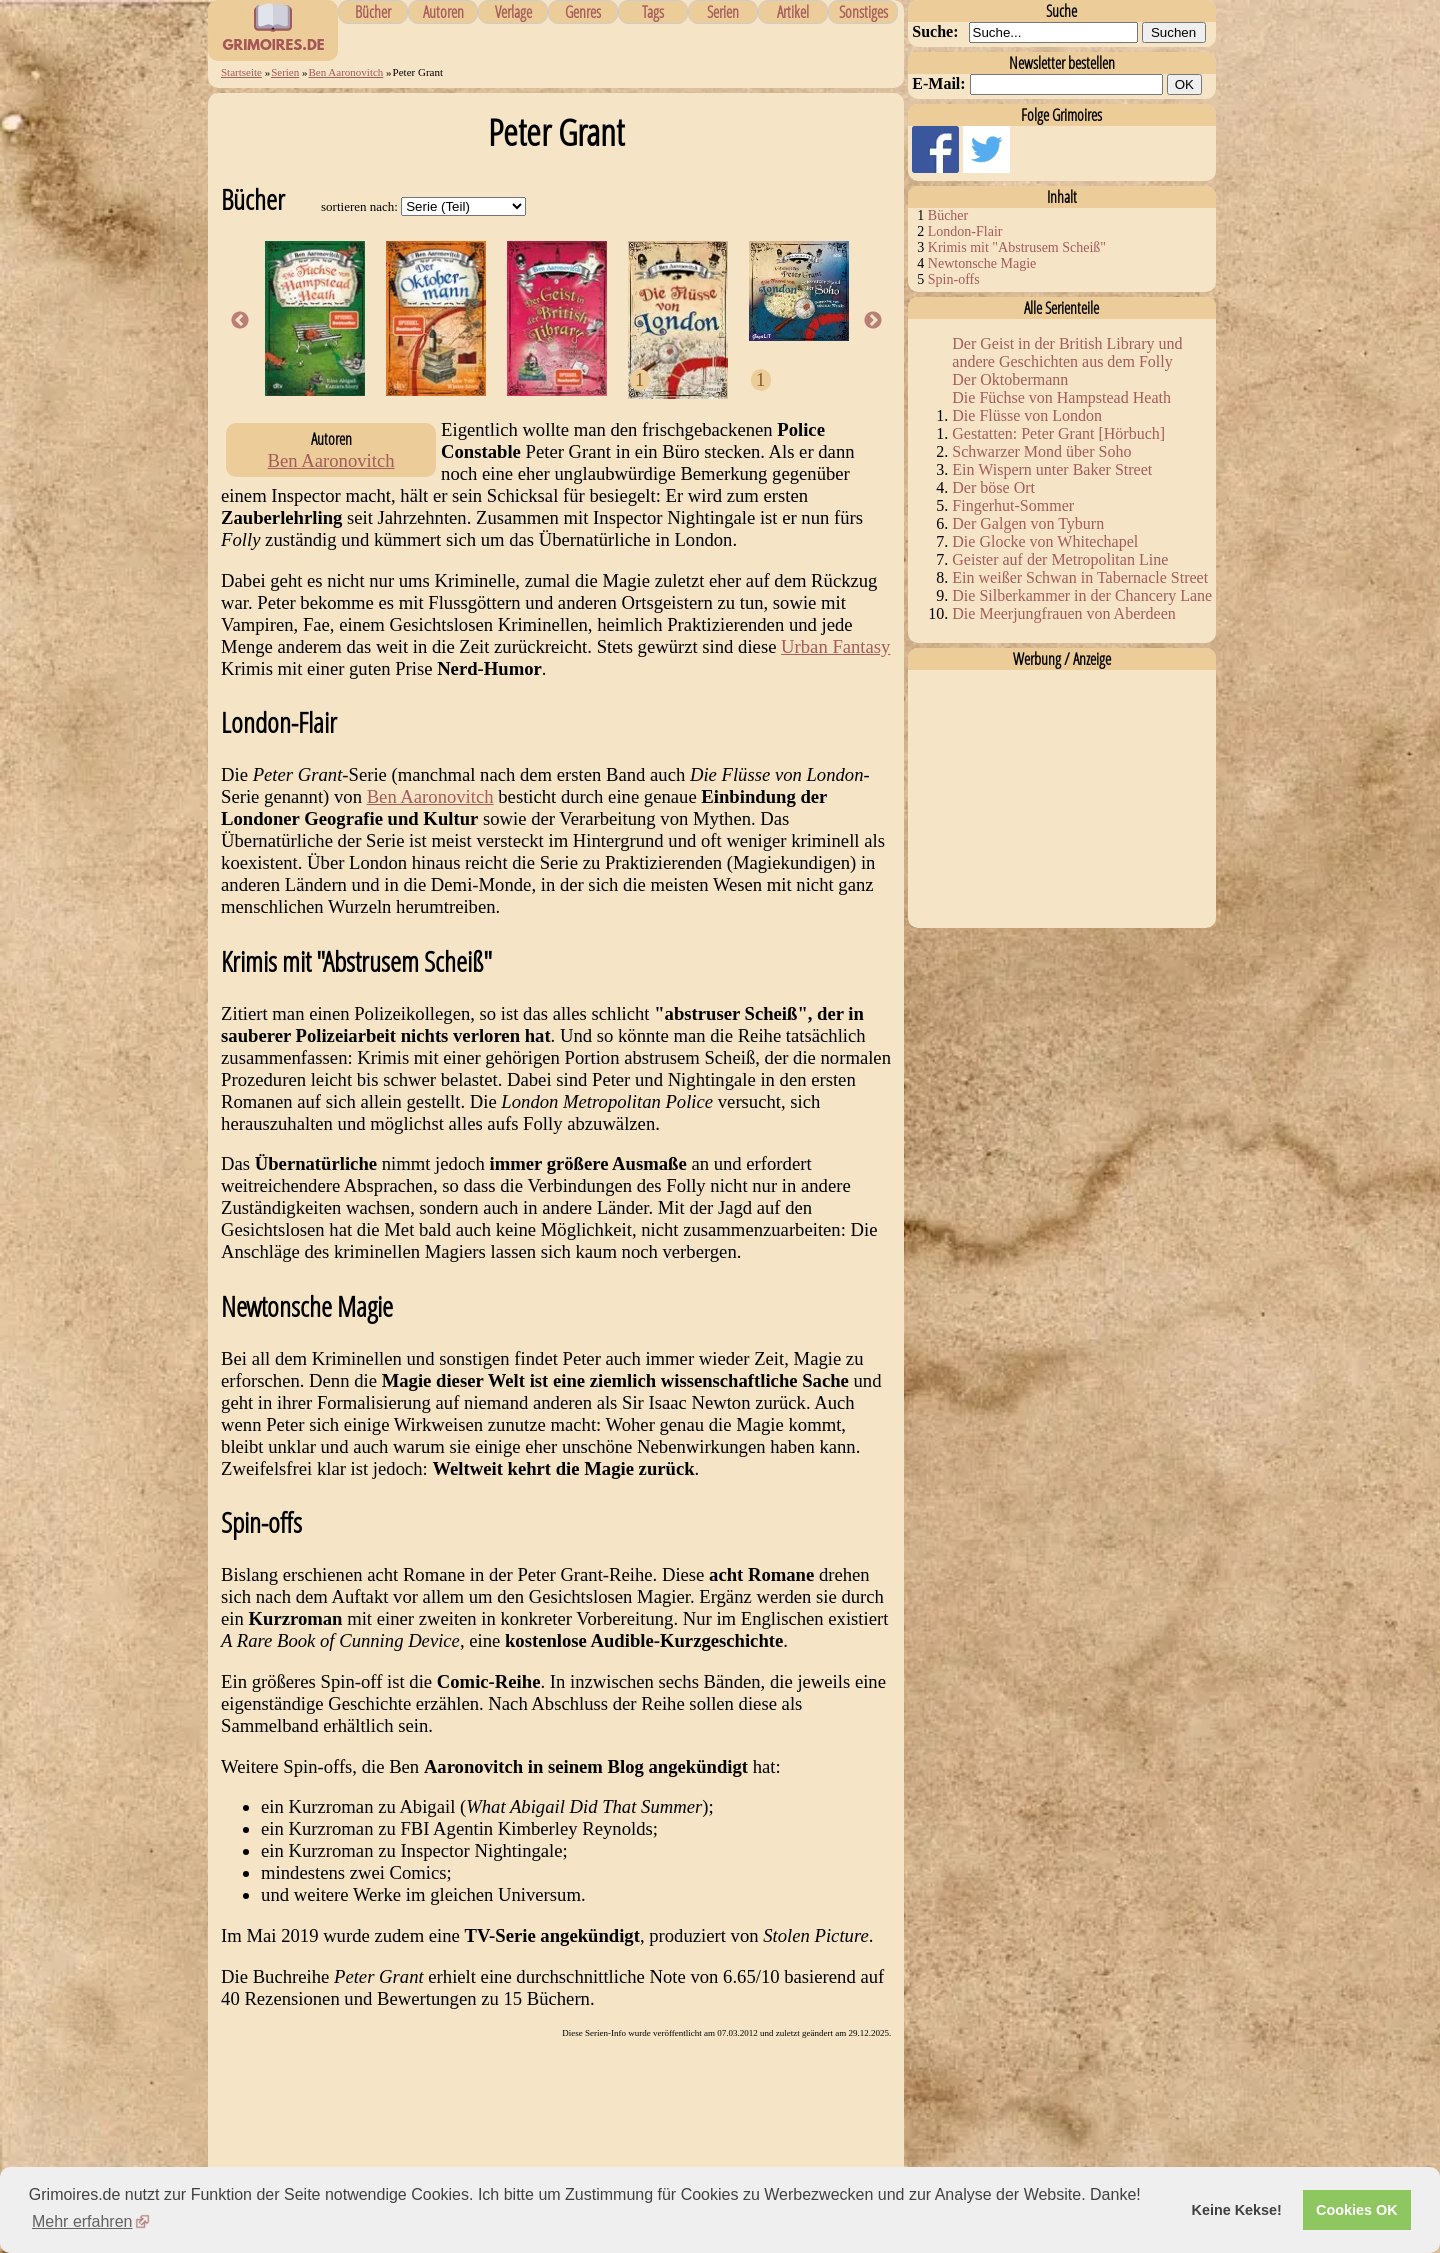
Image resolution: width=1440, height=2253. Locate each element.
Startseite (241, 72)
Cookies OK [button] (1357, 2210)
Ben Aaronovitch (346, 72)
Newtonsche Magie (982, 263)
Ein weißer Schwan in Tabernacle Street (1080, 577)
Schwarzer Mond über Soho (1041, 451)
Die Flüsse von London (1027, 415)
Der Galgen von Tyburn (1028, 523)
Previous (240, 321)
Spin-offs (954, 279)
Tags (653, 12)
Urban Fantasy (835, 646)
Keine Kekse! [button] (1237, 2210)
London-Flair (965, 231)
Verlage (513, 12)
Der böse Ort (993, 487)
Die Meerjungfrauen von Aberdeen (1063, 613)
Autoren (443, 12)
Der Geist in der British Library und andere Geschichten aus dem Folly (1067, 352)
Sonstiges (863, 12)
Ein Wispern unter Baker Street (1052, 469)
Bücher (373, 12)
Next (873, 321)
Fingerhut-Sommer (1013, 505)
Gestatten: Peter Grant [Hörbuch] (1058, 433)
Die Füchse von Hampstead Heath (1061, 397)
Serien (723, 12)
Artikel (793, 12)
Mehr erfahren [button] (82, 2221)
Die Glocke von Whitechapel (1045, 541)
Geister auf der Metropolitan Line (1060, 559)
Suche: (935, 31)
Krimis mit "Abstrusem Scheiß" (1017, 247)
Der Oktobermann (1010, 379)
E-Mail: (938, 83)
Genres (583, 12)
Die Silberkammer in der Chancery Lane (1082, 595)
